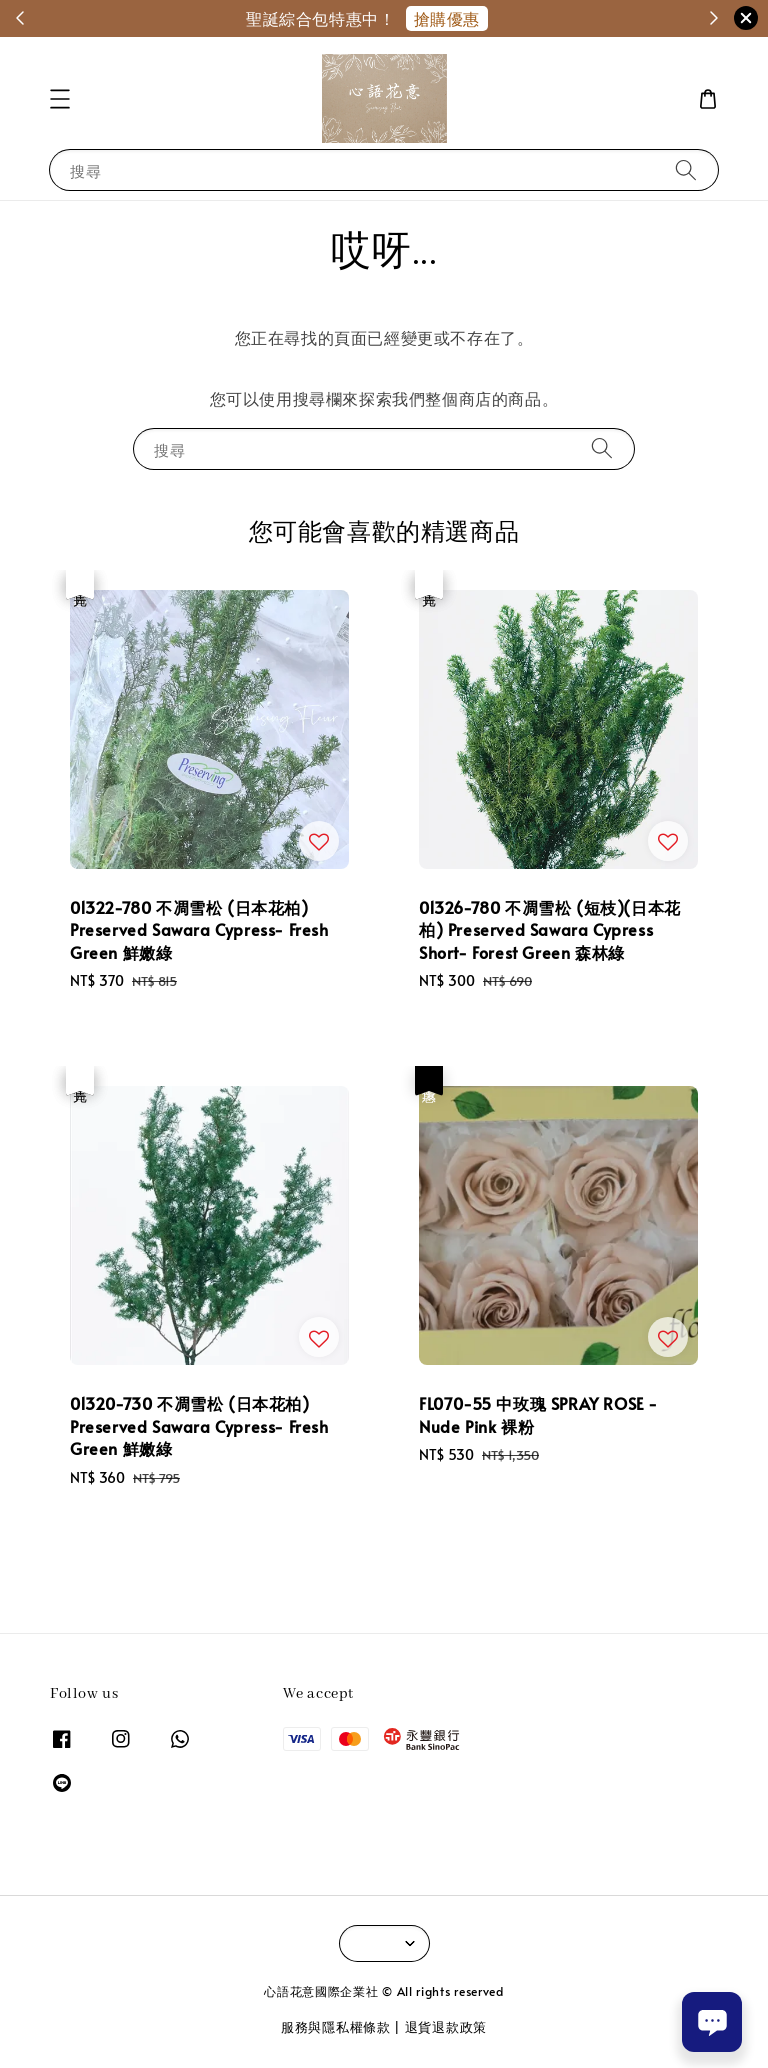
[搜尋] (686, 169)
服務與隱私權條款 (336, 2027)
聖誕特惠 (531, 18)
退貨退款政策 (446, 2027)
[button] (60, 99)
